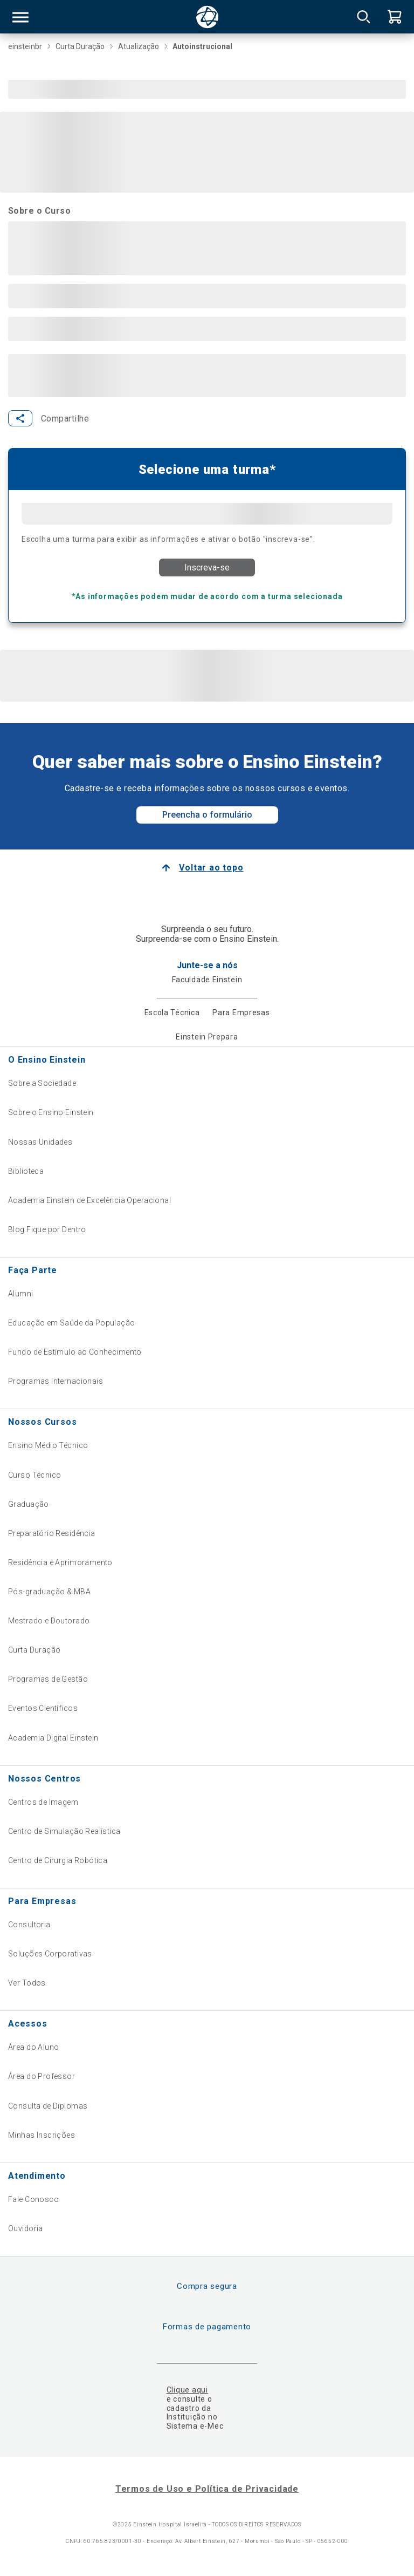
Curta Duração (34, 1650)
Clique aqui (187, 2389)
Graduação (28, 1504)
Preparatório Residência (51, 1533)
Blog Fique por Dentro (47, 1229)
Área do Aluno (33, 2047)
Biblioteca (26, 1171)
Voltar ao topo (211, 867)
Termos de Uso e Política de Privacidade (207, 2489)
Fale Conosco (33, 2199)
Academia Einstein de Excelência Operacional (89, 1200)
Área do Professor (41, 2076)
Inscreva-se (207, 567)
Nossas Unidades (40, 1142)
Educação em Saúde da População (71, 1322)
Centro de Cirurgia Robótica (57, 1860)
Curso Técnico (34, 1475)
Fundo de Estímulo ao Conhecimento (75, 1352)
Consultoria (29, 1924)
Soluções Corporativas (50, 1953)
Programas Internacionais (55, 1381)
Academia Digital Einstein (53, 1738)
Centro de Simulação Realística (64, 1831)
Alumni (20, 1293)
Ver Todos (27, 1983)
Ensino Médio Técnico (48, 1445)
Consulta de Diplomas (47, 2106)
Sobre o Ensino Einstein (51, 1112)
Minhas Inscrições (41, 2135)
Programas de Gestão (48, 1679)
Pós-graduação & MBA (49, 1591)
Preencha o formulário (207, 815)
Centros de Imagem (43, 1802)
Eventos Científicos (43, 1708)
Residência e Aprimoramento (60, 1562)
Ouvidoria (25, 2228)
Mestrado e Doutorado (48, 1620)
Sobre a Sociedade (42, 1083)
